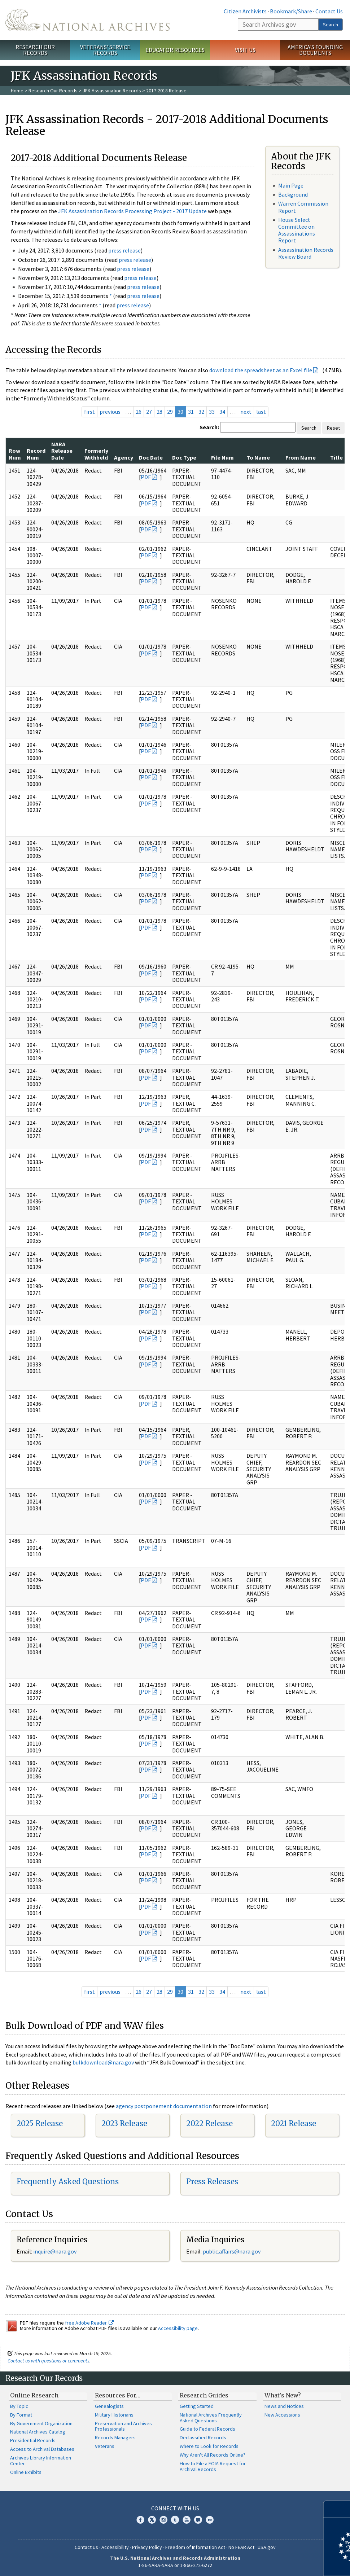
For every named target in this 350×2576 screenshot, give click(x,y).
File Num (222, 457)
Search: (209, 427)
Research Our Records (35, 50)
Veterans (104, 2446)
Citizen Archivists (245, 11)
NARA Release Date (62, 450)
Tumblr (175, 2519)
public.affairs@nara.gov (232, 2251)
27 (149, 411)
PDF (146, 476)
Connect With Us (175, 2508)
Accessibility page (178, 2328)
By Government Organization (41, 2423)
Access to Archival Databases (42, 2449)
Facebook (140, 2519)
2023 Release (124, 2123)
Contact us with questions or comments (48, 2360)
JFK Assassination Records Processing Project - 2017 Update (132, 211)
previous (110, 411)
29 (170, 411)
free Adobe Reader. (89, 2323)
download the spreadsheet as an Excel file (260, 370)
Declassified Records (203, 2437)
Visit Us (245, 49)
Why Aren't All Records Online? (212, 2455)
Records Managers (115, 2437)
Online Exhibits (25, 2472)
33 (212, 411)
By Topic (19, 2406)
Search (330, 24)
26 (138, 411)
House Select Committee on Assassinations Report (296, 230)
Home (17, 90)
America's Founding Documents (315, 50)
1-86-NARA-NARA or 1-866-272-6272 (175, 2565)
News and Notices (284, 2406)
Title (336, 457)
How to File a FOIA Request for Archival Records (213, 2466)
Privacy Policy (147, 2547)
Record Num (36, 454)
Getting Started (197, 2406)
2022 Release (209, 2123)
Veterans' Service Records (105, 50)
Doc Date (151, 457)
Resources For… (117, 2395)
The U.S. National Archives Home (87, 20)
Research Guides (204, 2395)
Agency (123, 457)
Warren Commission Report (303, 207)
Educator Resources (175, 49)
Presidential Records (33, 2440)
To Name (258, 457)
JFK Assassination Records (112, 90)
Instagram (163, 2519)
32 (201, 411)
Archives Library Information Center (40, 2460)
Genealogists (109, 2406)
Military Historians (114, 2415)
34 (222, 411)
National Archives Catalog (37, 2431)
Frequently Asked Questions (68, 2181)
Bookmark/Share (291, 11)
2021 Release (293, 2123)
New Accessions (282, 2415)
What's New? (282, 2395)
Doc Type (184, 457)
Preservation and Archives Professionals (123, 2426)
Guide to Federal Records (207, 2429)
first (89, 411)
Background (293, 194)
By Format (21, 2415)
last (261, 411)
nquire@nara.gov (55, 2251)
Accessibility (115, 2547)
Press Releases (212, 2181)
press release (124, 250)
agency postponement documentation (164, 2106)
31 (191, 411)
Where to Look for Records (209, 2446)
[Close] (341, 2509)
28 (159, 411)
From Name (300, 457)
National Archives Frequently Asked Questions (211, 2418)
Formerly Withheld (96, 454)
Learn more (286, 2563)
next (245, 411)
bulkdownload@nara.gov (103, 2062)
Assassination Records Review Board (305, 253)
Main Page (290, 185)
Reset (333, 428)
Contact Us (329, 11)
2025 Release (40, 2123)
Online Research (34, 2395)
